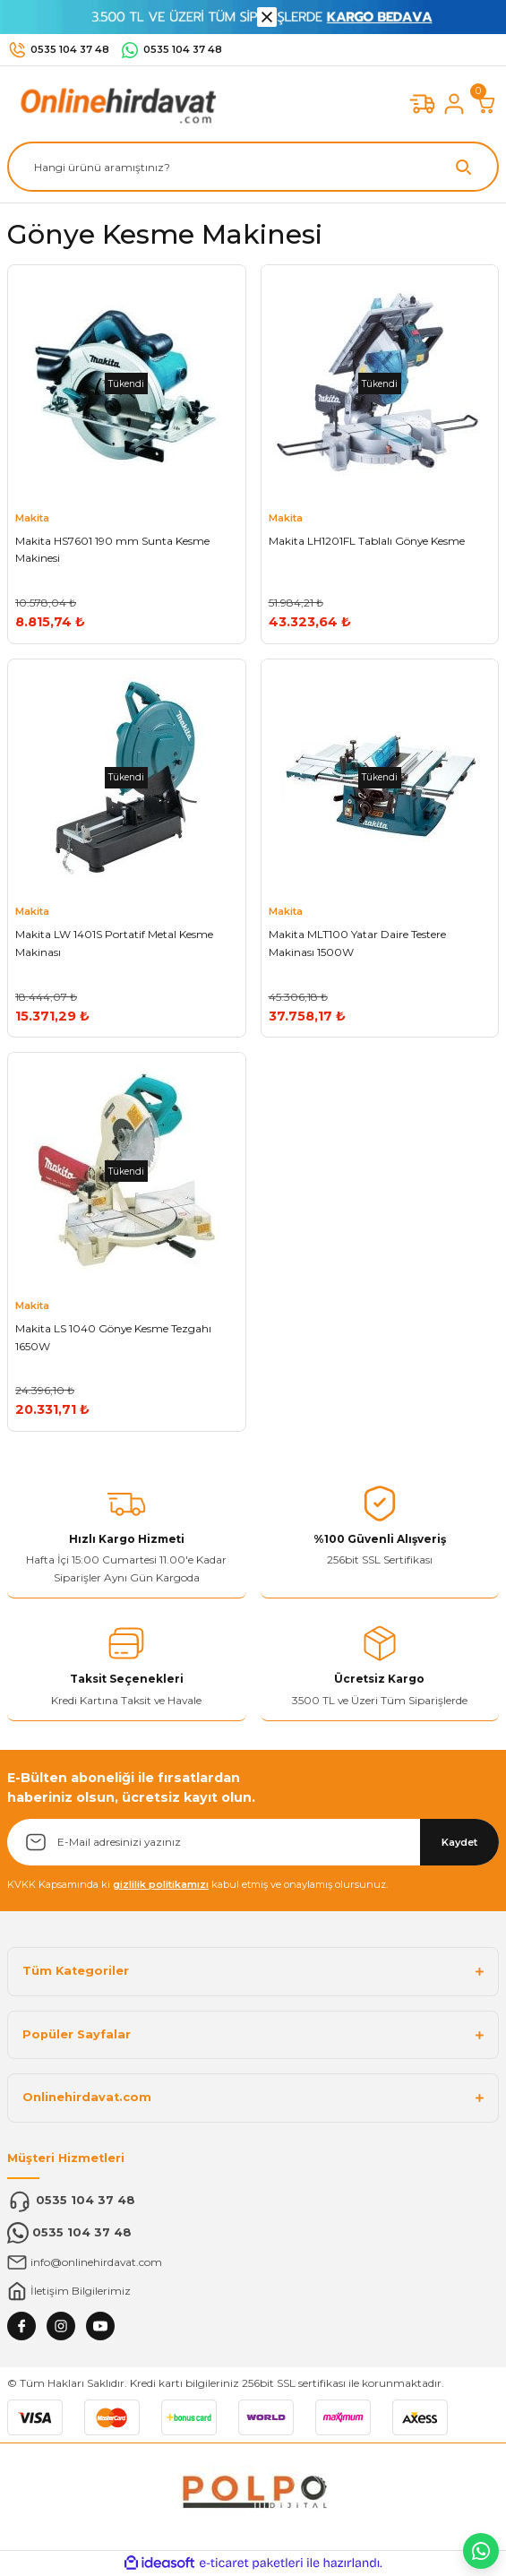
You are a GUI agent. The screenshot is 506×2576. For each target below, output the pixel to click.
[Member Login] (454, 103)
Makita (32, 518)
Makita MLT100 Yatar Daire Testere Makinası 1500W (357, 943)
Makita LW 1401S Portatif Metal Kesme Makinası (114, 943)
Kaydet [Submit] (459, 1842)
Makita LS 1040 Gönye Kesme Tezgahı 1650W (113, 1337)
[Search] (253, 167)
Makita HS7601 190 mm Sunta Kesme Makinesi (112, 549)
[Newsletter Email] (253, 1842)
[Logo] (114, 103)
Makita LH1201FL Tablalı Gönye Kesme (367, 540)
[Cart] (486, 103)
